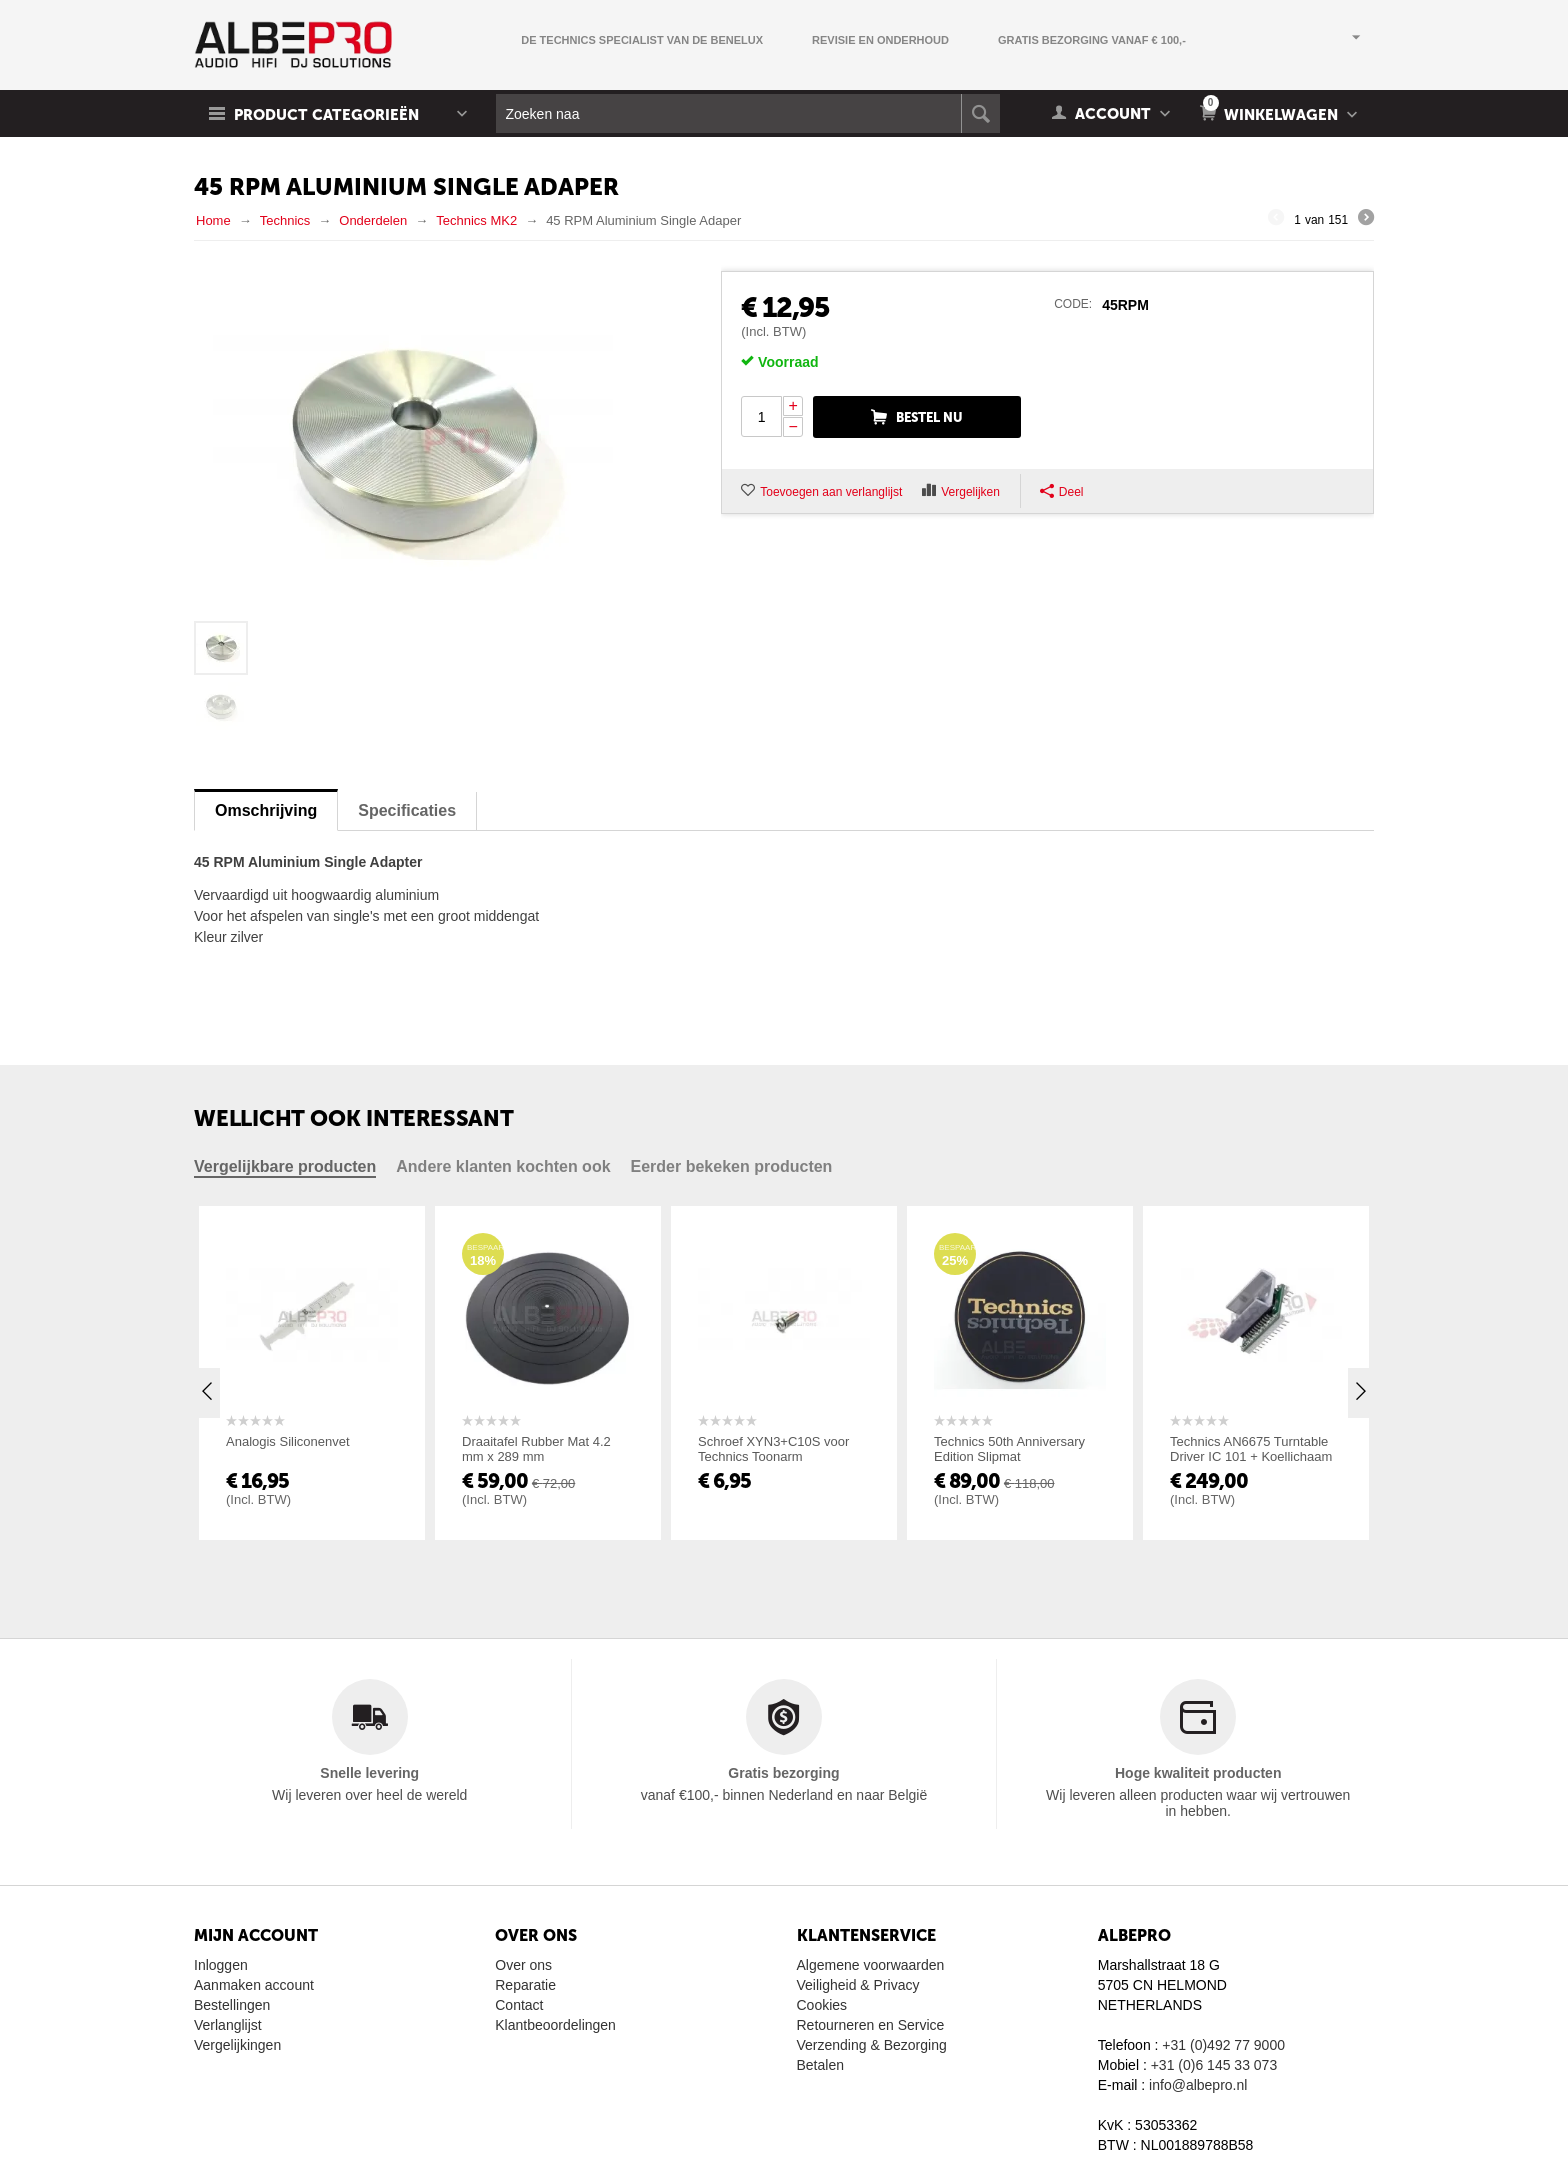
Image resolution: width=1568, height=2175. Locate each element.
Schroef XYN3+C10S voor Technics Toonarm (773, 1449)
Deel (1062, 491)
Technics (285, 220)
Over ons (523, 1965)
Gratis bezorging (783, 1773)
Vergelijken (970, 492)
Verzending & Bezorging (872, 2045)
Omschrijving (266, 810)
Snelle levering (369, 1773)
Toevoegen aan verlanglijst (831, 492)
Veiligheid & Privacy (858, 1985)
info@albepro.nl (1198, 2085)
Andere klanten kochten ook (503, 1166)
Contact (519, 2005)
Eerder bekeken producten (732, 1166)
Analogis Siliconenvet (288, 1441)
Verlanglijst (228, 2025)
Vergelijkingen (237, 2045)
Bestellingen (232, 2005)
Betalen (820, 2065)
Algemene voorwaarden (871, 1965)
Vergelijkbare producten (285, 1166)
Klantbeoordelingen (555, 2025)
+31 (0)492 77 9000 (1223, 2045)
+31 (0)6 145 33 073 (1214, 2065)
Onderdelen (373, 220)
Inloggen (221, 1965)
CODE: (1073, 304)
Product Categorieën (326, 115)
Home (213, 220)
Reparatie (525, 1985)
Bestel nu (929, 417)
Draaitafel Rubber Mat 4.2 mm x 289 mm (536, 1449)
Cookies (822, 2005)
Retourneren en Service (871, 2025)
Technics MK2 (476, 220)
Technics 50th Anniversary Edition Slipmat (1009, 1449)
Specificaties (407, 810)
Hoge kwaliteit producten (1198, 1773)
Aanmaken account (254, 1985)
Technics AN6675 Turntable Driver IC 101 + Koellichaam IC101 (1251, 1456)
